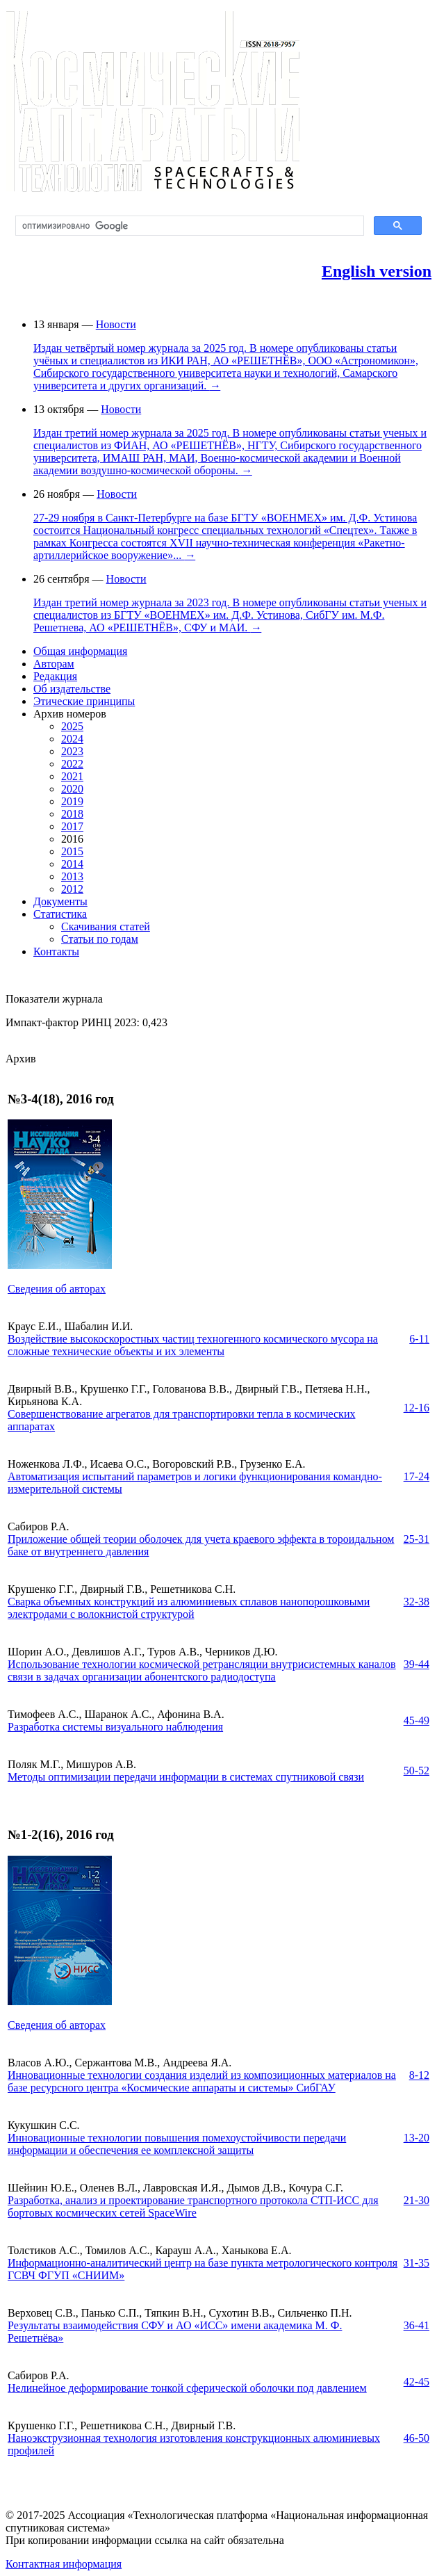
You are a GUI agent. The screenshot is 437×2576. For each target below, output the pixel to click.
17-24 (416, 1476)
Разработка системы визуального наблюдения (115, 1727)
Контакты (56, 951)
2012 (72, 889)
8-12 (419, 2075)
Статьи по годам (99, 939)
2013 (72, 876)
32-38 (416, 1601)
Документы (60, 901)
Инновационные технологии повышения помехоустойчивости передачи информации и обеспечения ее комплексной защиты (177, 2144)
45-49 (416, 1720)
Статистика (60, 914)
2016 (72, 839)
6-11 (419, 1339)
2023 (72, 751)
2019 (72, 801)
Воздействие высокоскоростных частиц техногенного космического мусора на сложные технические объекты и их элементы (193, 1345)
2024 (72, 739)
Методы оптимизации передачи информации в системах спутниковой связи (186, 1777)
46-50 (416, 2438)
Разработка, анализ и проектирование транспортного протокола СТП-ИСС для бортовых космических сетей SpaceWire (193, 2206)
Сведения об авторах (57, 1289)
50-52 (416, 1770)
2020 (72, 789)
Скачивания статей (105, 926)
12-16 (416, 1407)
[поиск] (188, 226)
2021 (72, 776)
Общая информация (80, 651)
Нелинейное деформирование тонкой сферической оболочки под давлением (187, 2388)
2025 (72, 726)
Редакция (55, 676)
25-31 (416, 1539)
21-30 (416, 2200)
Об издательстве (71, 689)
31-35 (416, 2263)
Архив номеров (69, 714)
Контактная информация (64, 2564)
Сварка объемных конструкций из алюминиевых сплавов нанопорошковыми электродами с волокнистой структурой (189, 1608)
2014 (72, 864)
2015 (72, 851)
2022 (72, 764)
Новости (116, 324)
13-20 (416, 2138)
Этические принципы (84, 701)
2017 (72, 826)
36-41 (416, 2325)
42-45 (416, 2382)
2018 (72, 814)
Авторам (53, 664)
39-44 (416, 1664)
